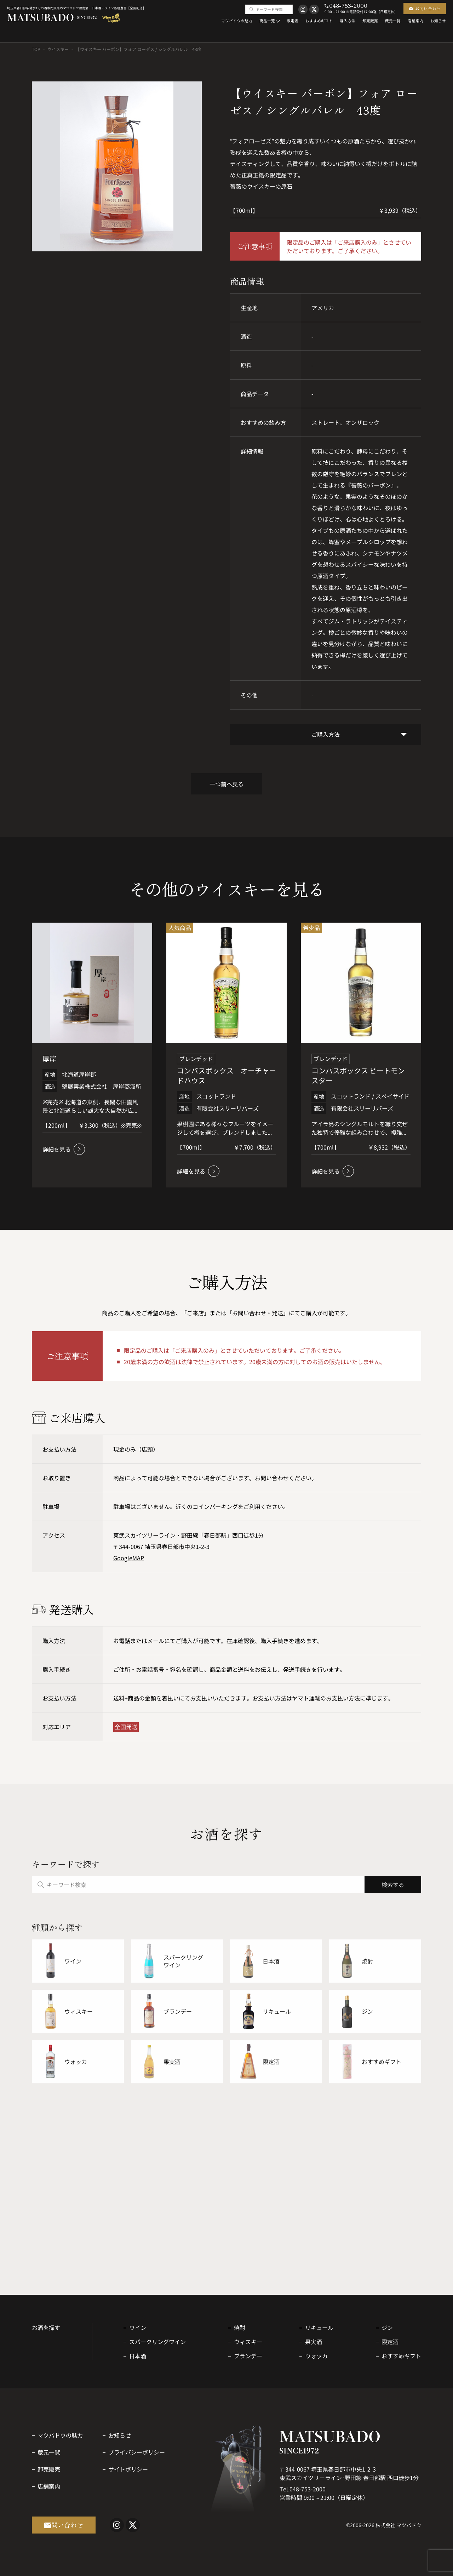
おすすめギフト (401, 2356)
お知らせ (119, 2435)
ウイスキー (58, 49)
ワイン (137, 2327)
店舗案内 (49, 2486)
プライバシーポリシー (136, 2452)
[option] (117, 166)
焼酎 (239, 2327)
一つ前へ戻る (226, 784)
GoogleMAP (128, 1558)
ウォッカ (316, 2356)
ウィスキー (248, 2341)
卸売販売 (49, 2469)
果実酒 (313, 2341)
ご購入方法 (325, 734)
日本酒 (137, 2356)
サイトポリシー (128, 2469)
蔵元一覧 (49, 2452)
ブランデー (248, 2356)
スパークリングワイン (157, 2341)
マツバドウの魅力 (60, 2435)
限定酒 (390, 2341)
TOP (36, 49)
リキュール (319, 2327)
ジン (387, 2327)
